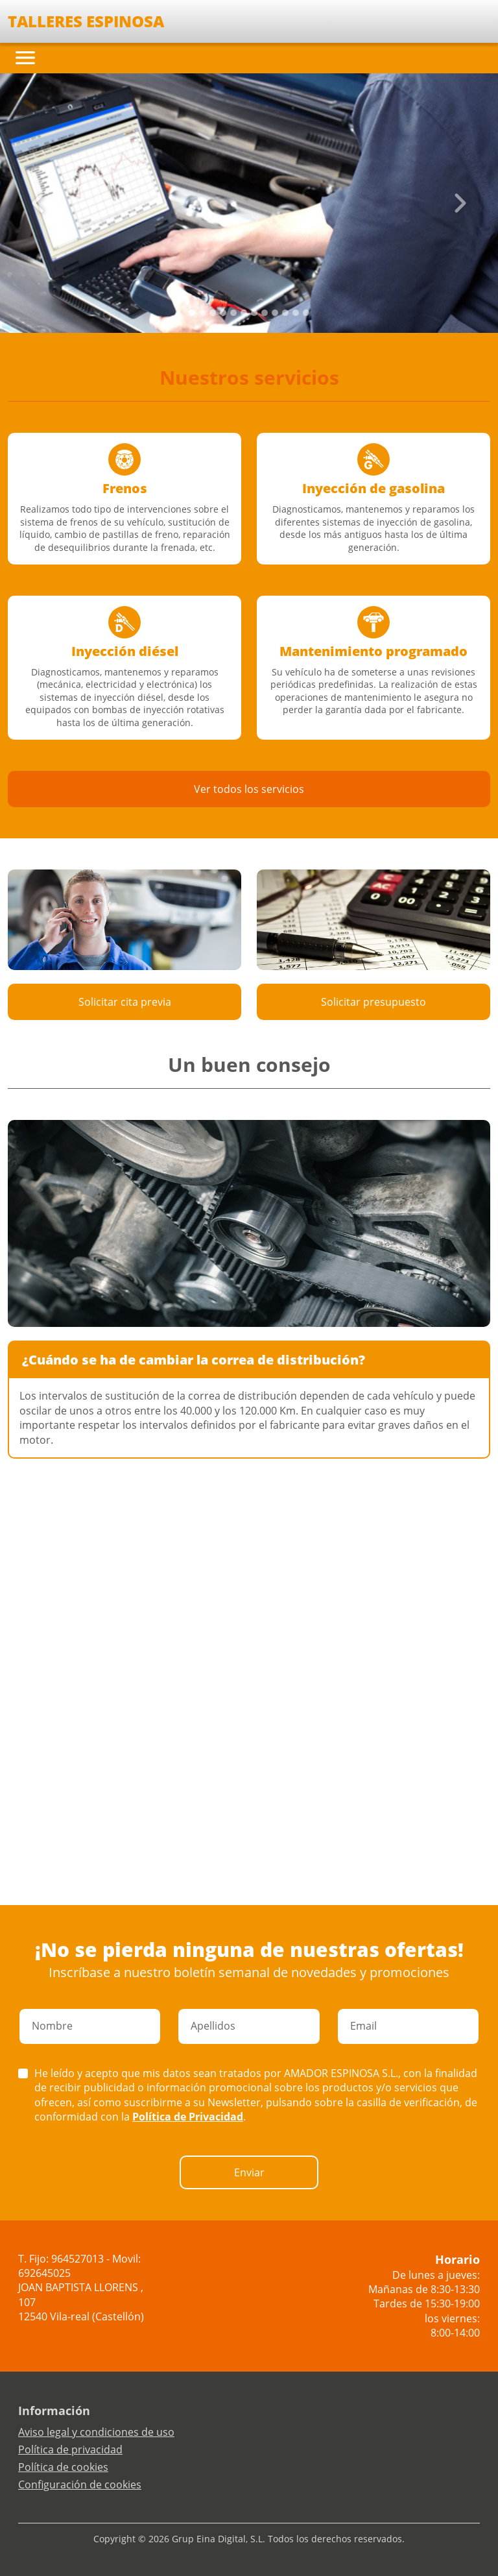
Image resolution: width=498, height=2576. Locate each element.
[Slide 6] (254, 312)
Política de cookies (63, 2467)
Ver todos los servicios (249, 789)
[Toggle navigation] (25, 57)
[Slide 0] (192, 312)
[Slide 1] (202, 312)
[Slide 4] (233, 312)
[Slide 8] (275, 312)
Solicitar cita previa (124, 1002)
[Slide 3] (223, 312)
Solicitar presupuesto (373, 1002)
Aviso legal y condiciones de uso (96, 2432)
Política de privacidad (70, 2449)
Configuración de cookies (79, 2484)
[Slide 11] (306, 312)
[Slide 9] (285, 312)
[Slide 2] (212, 312)
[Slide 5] (244, 312)
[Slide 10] (295, 312)
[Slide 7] (264, 312)
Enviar (249, 2172)
